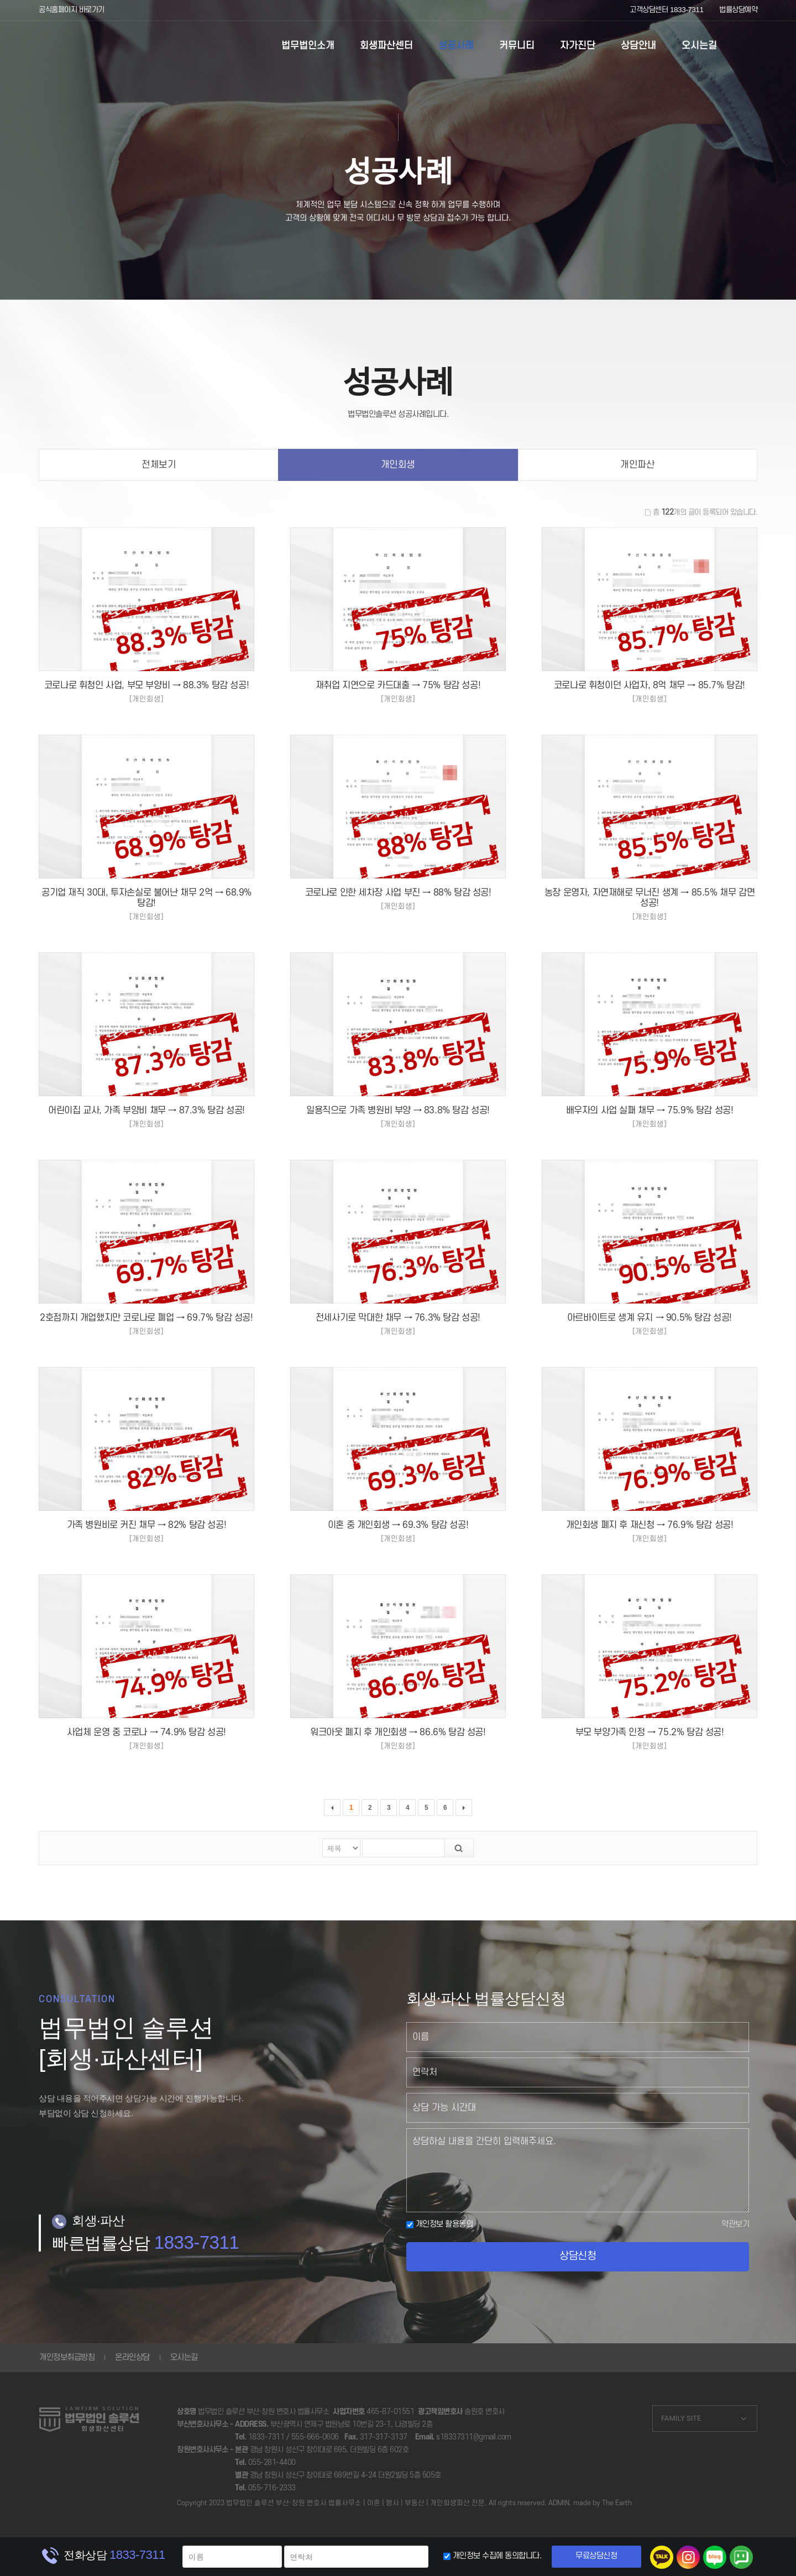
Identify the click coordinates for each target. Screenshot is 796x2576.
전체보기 (159, 464)
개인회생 (398, 464)
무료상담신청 (596, 2556)
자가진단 (577, 45)
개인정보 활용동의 (439, 2224)
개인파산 (637, 464)
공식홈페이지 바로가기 (71, 10)
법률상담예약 (738, 10)
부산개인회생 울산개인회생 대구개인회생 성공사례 (93, 46)
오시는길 (699, 45)
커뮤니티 (517, 45)
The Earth (617, 2503)
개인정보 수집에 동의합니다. (497, 2556)
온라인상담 (132, 2357)
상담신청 (577, 2256)
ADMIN (558, 2503)
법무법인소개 (307, 45)
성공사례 (456, 45)
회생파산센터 (386, 45)
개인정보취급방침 (67, 2357)
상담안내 (638, 45)
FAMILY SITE (681, 2418)
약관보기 (735, 2224)
